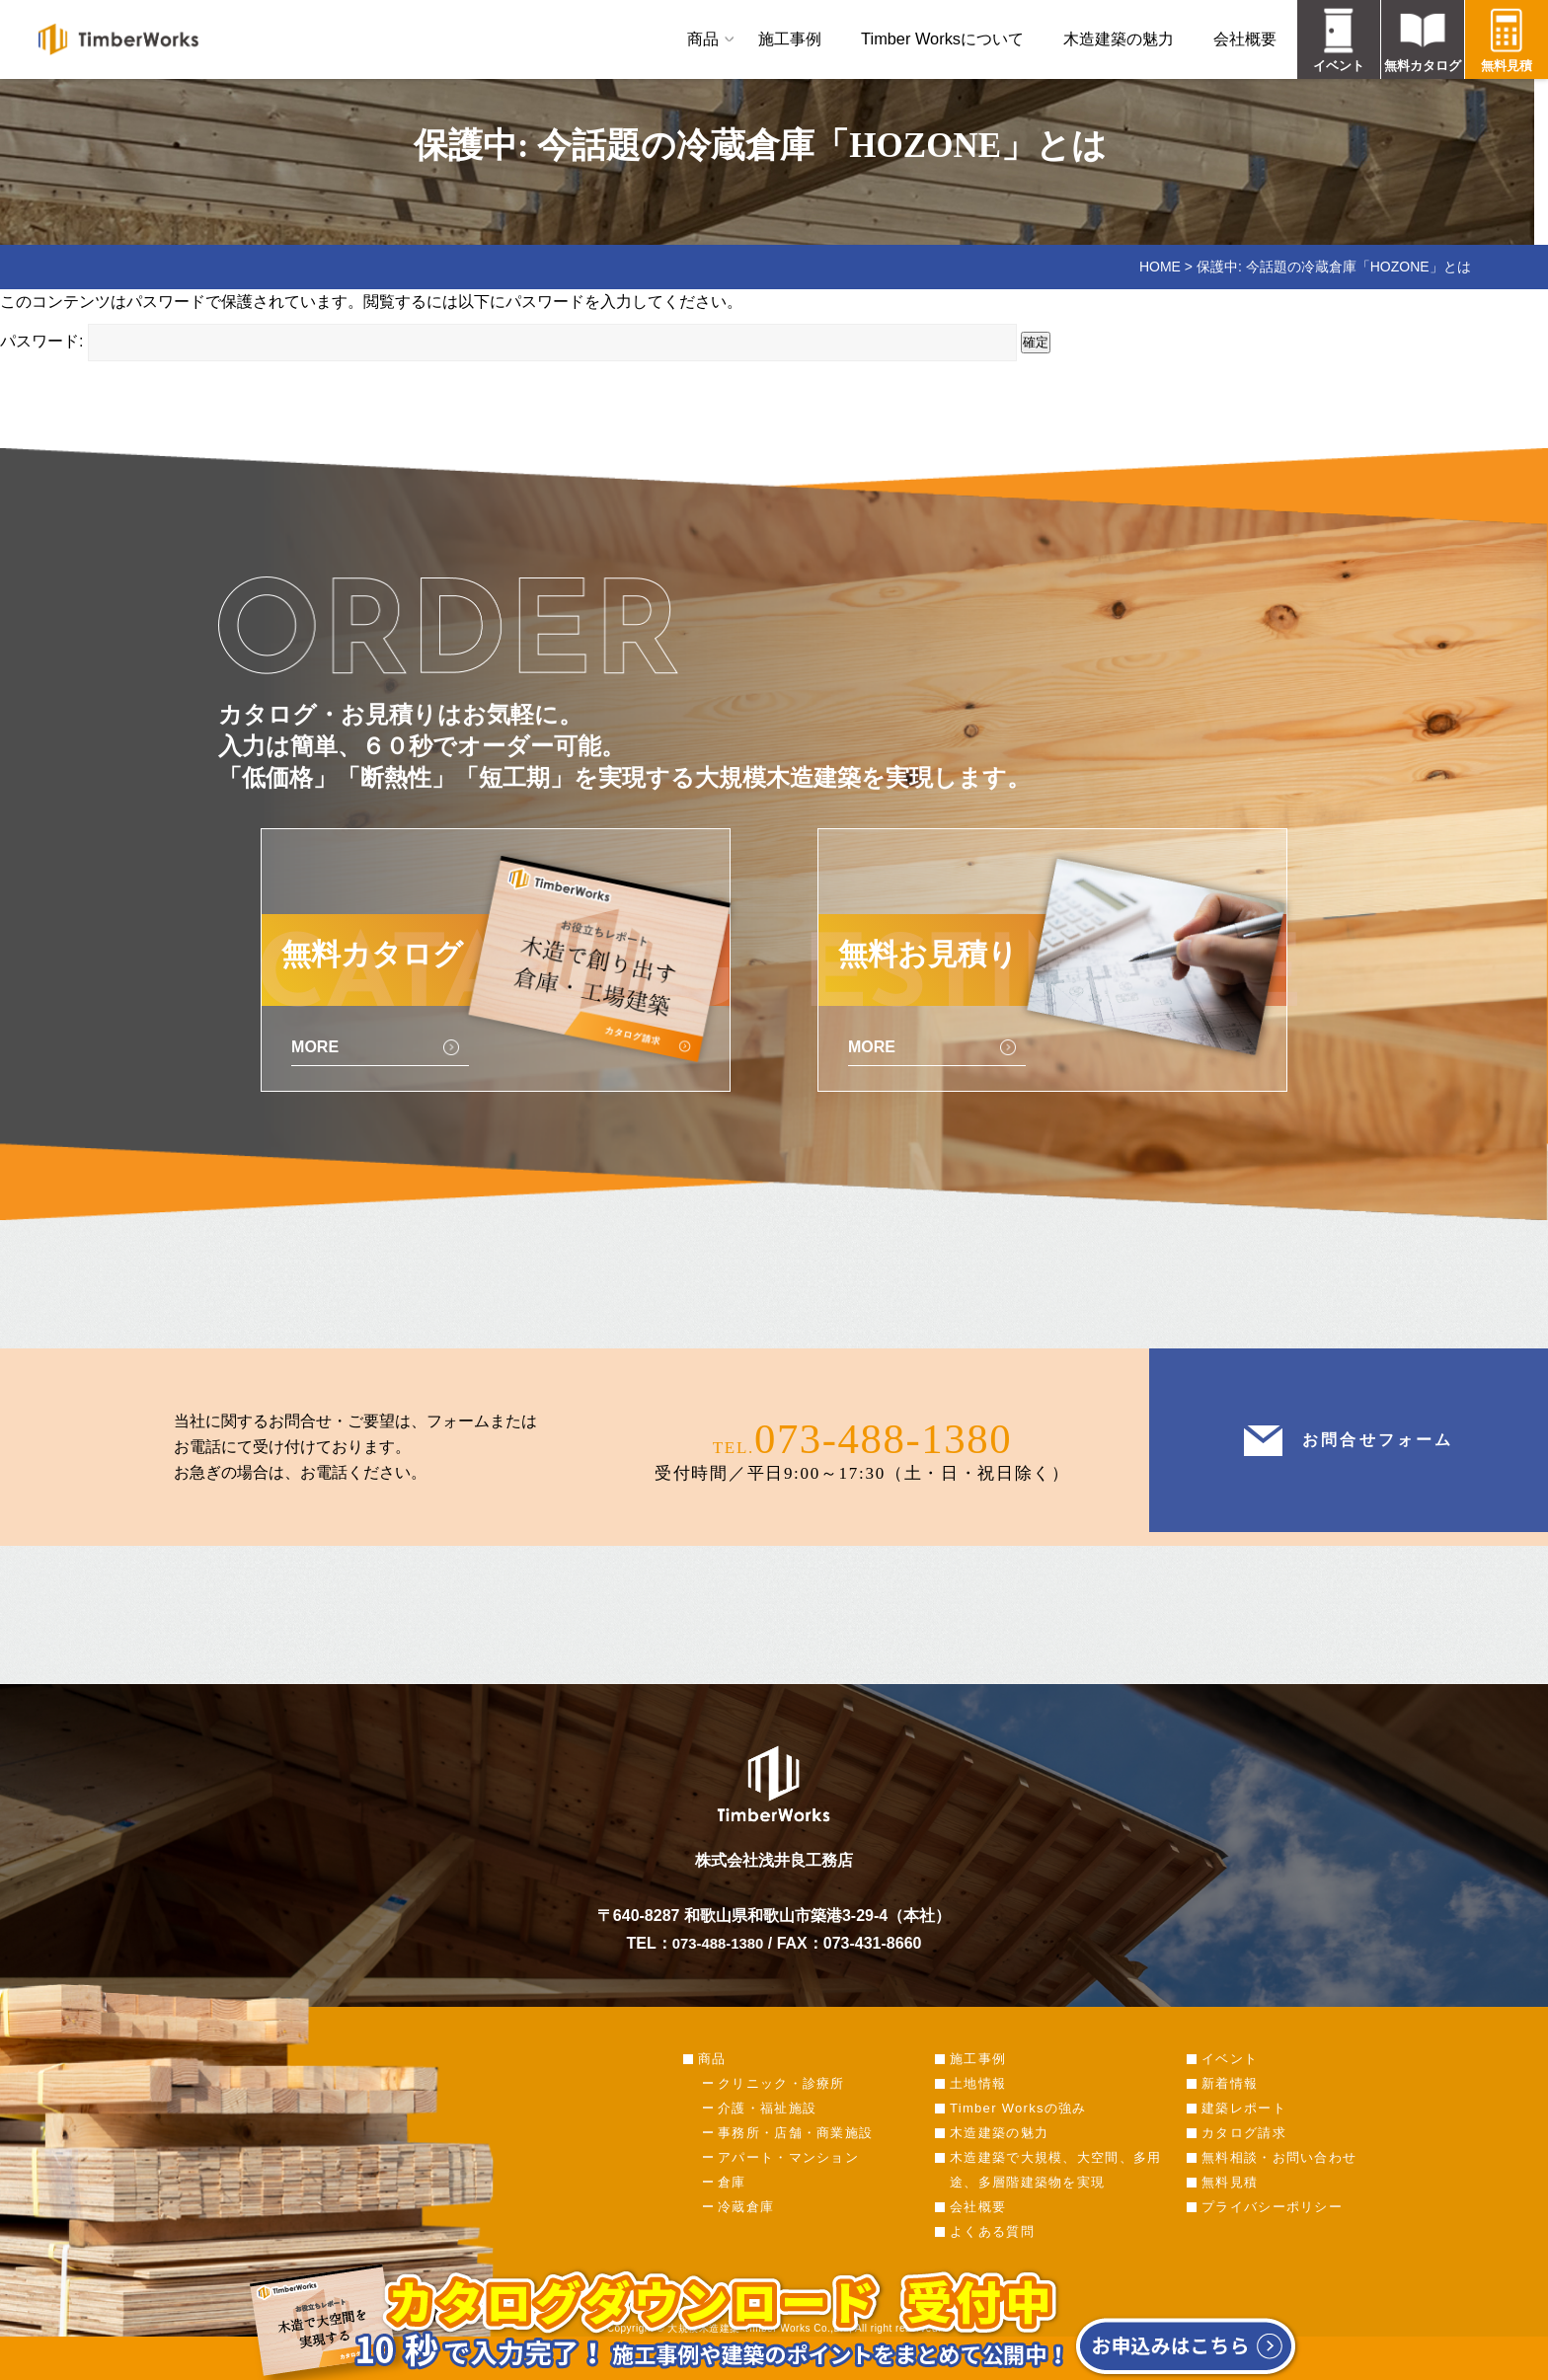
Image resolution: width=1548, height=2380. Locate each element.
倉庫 (732, 2207)
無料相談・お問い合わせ (1278, 2183)
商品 (702, 38)
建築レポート (1243, 2133)
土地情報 (978, 2109)
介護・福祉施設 (767, 2133)
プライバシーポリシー (1272, 2232)
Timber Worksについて (942, 38)
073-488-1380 (883, 1459)
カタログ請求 (1243, 2158)
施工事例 (789, 38)
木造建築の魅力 (1119, 38)
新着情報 (1229, 2109)
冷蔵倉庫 (746, 2232)
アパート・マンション (788, 2183)
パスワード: (508, 341)
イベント (1229, 2084)
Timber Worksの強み (1018, 2133)
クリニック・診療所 (781, 2109)
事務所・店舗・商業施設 (795, 2158)
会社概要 (1245, 38)
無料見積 (1229, 2207)
